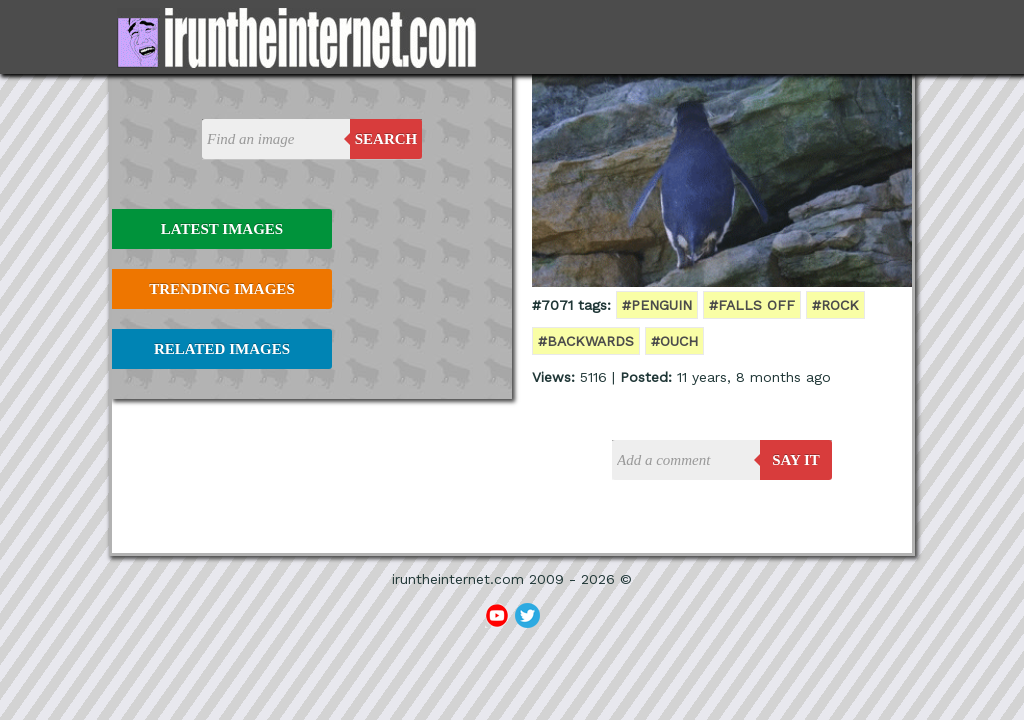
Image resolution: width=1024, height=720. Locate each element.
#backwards (586, 341)
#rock (835, 305)
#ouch (674, 341)
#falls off (752, 305)
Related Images (222, 349)
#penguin (657, 305)
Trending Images (221, 289)
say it (796, 460)
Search (386, 139)
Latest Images (222, 229)
